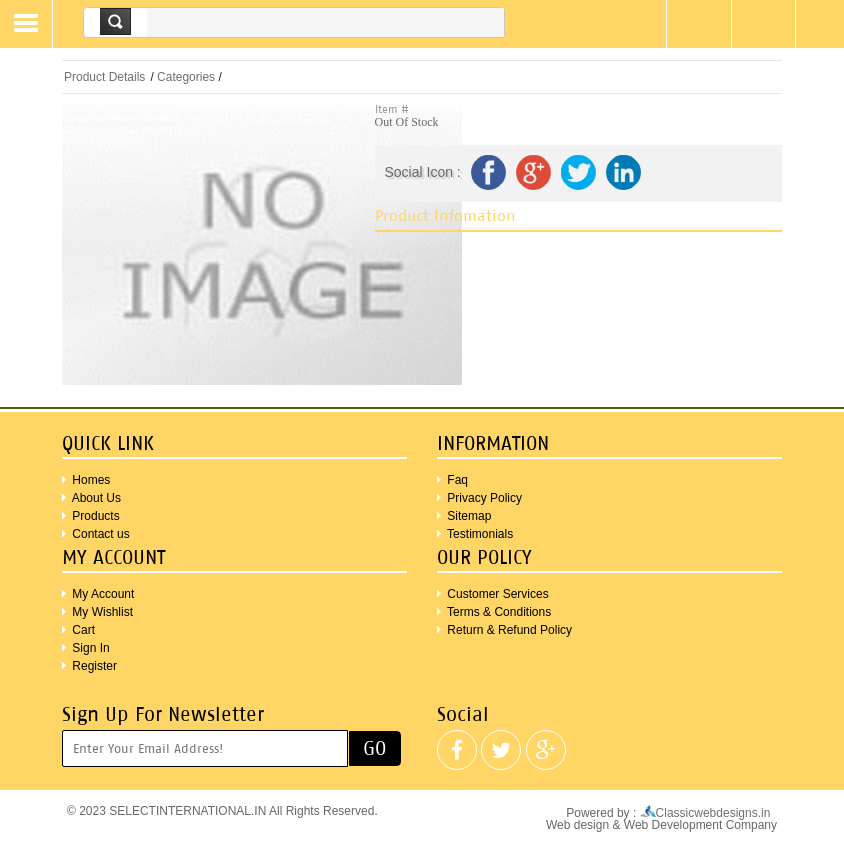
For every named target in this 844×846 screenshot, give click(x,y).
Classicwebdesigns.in (708, 813)
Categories (186, 77)
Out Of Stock (407, 122)
